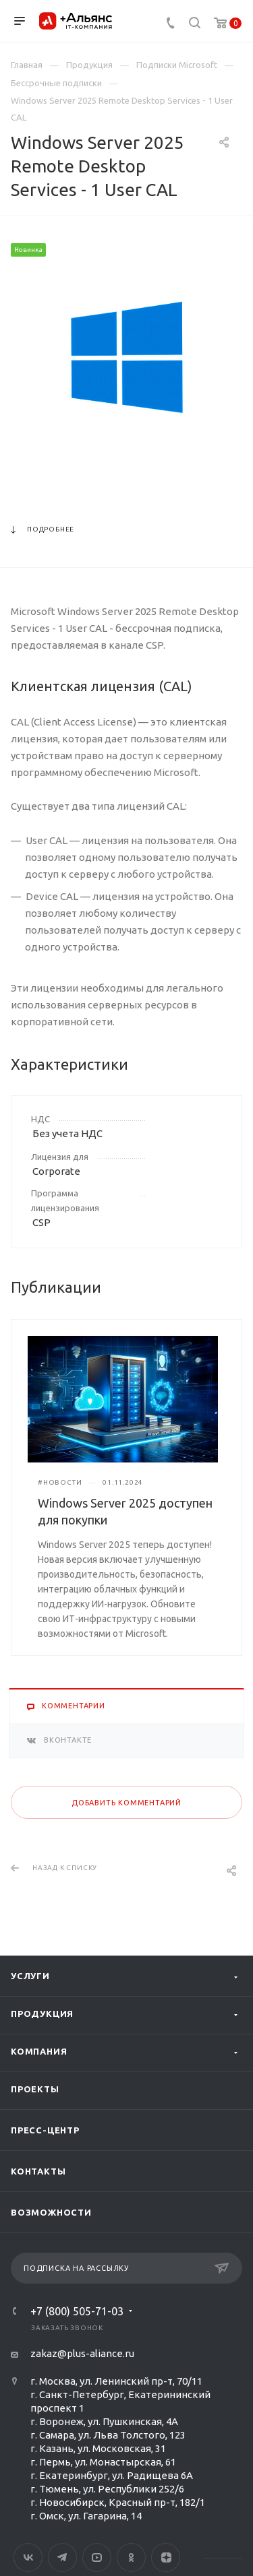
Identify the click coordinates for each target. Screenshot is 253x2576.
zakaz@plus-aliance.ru (82, 2353)
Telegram (62, 2557)
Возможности (51, 2212)
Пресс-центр (45, 2130)
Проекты (35, 2089)
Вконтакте (28, 2557)
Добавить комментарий (126, 1803)
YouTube (96, 2557)
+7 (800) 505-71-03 (76, 2311)
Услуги (30, 1976)
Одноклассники (131, 2557)
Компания (39, 2051)
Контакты (38, 2171)
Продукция (42, 2013)
